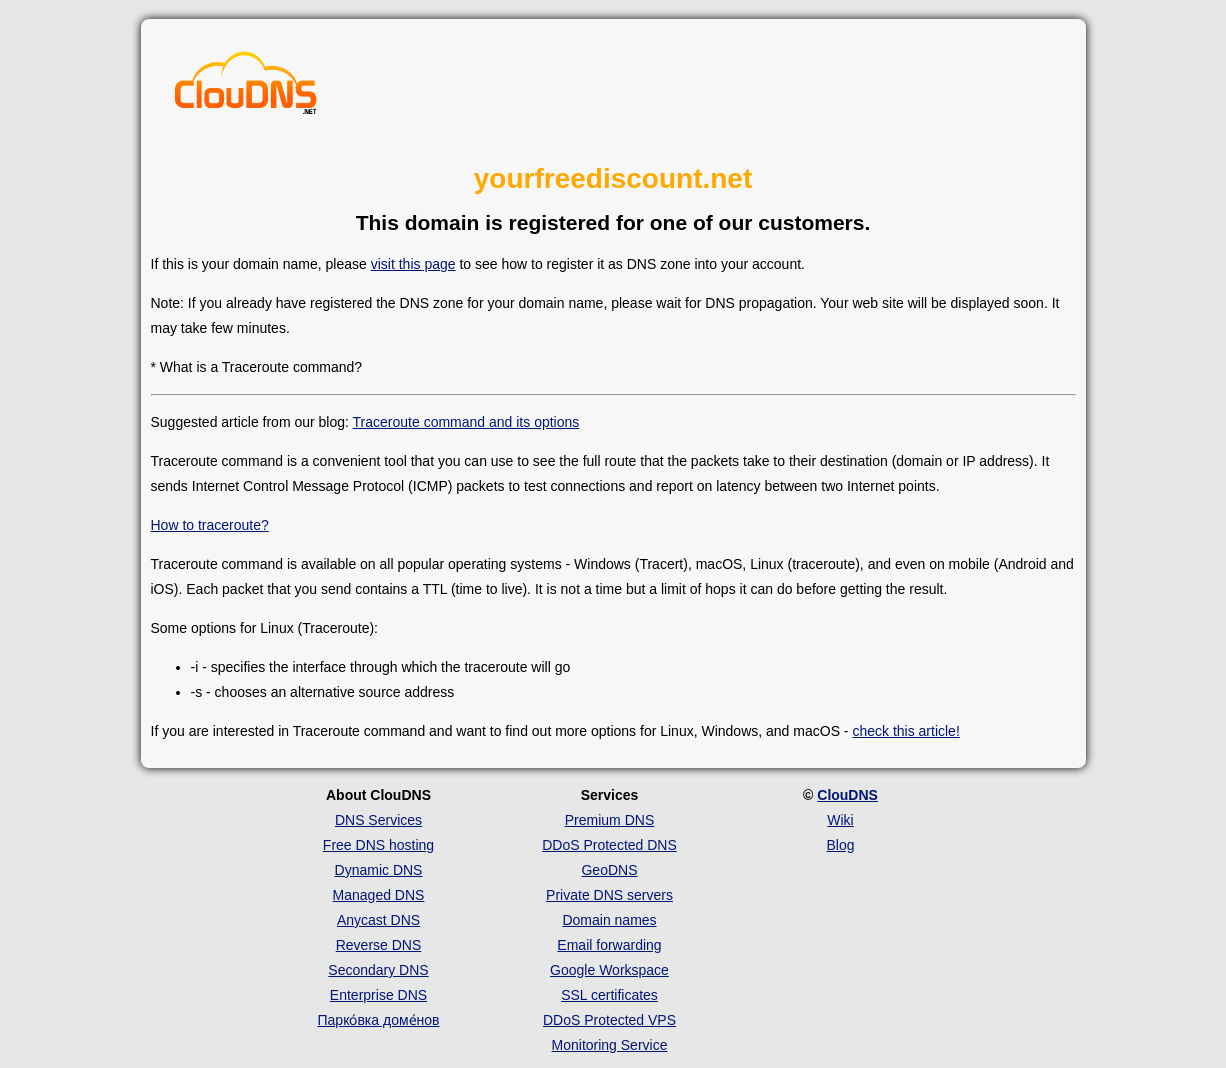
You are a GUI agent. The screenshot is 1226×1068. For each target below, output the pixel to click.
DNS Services (378, 820)
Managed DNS (379, 895)
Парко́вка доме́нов (379, 1020)
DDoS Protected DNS (609, 845)
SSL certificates (609, 995)
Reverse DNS (379, 945)
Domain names (609, 920)
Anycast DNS (378, 920)
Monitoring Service (610, 1045)
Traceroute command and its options (466, 422)
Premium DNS (609, 820)
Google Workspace (609, 970)
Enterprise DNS (378, 995)
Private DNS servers (609, 895)
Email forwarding (609, 945)
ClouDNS (847, 795)
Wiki (840, 820)
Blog (840, 845)
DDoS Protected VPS (609, 1020)
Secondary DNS (378, 970)
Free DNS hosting (378, 845)
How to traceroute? (210, 525)
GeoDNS (609, 870)
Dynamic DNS (379, 870)
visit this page (413, 264)
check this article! (905, 731)
